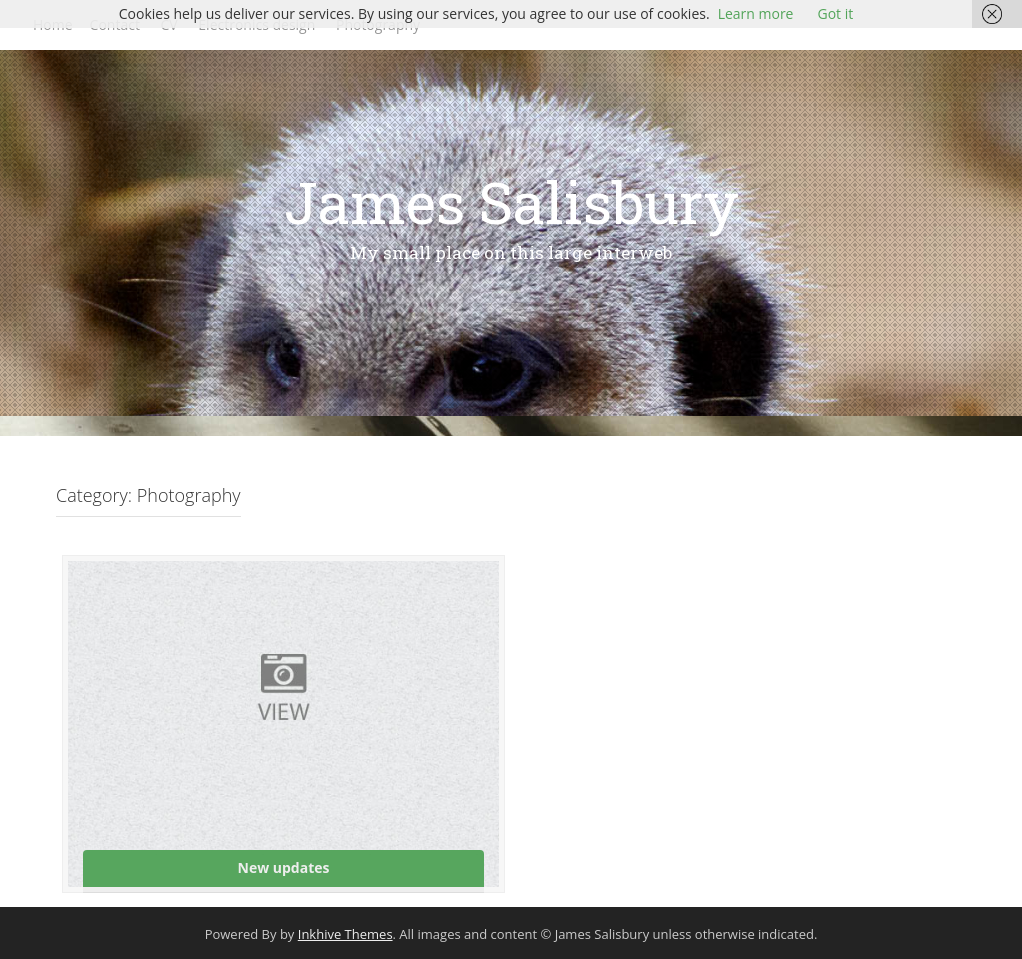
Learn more (756, 13)
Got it (835, 13)
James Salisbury (511, 201)
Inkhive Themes (345, 934)
